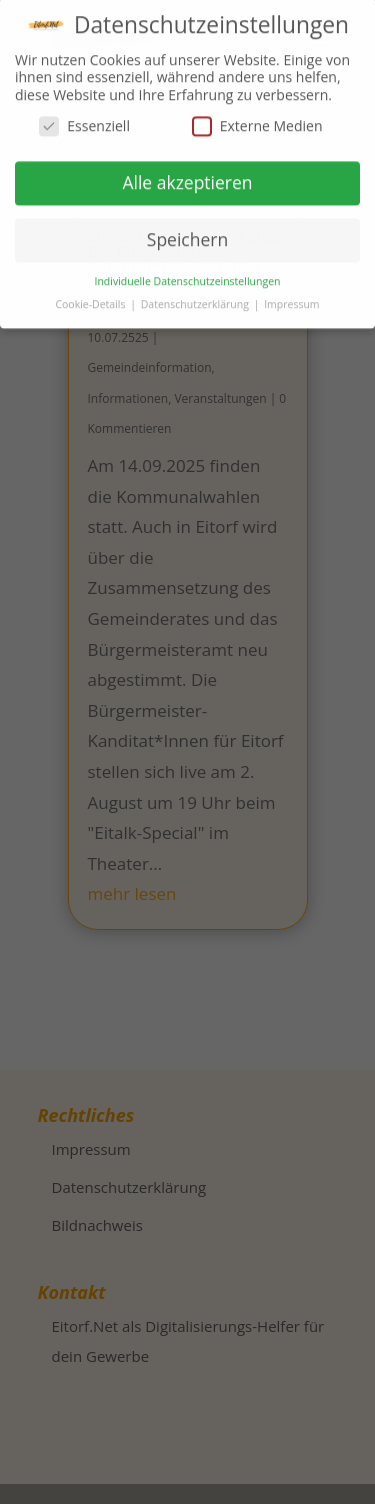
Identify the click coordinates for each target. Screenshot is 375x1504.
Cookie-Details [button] (91, 299)
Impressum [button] (291, 299)
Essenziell (84, 120)
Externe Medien (257, 120)
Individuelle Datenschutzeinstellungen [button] (188, 276)
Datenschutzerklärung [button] (196, 299)
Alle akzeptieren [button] (187, 177)
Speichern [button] (187, 234)
